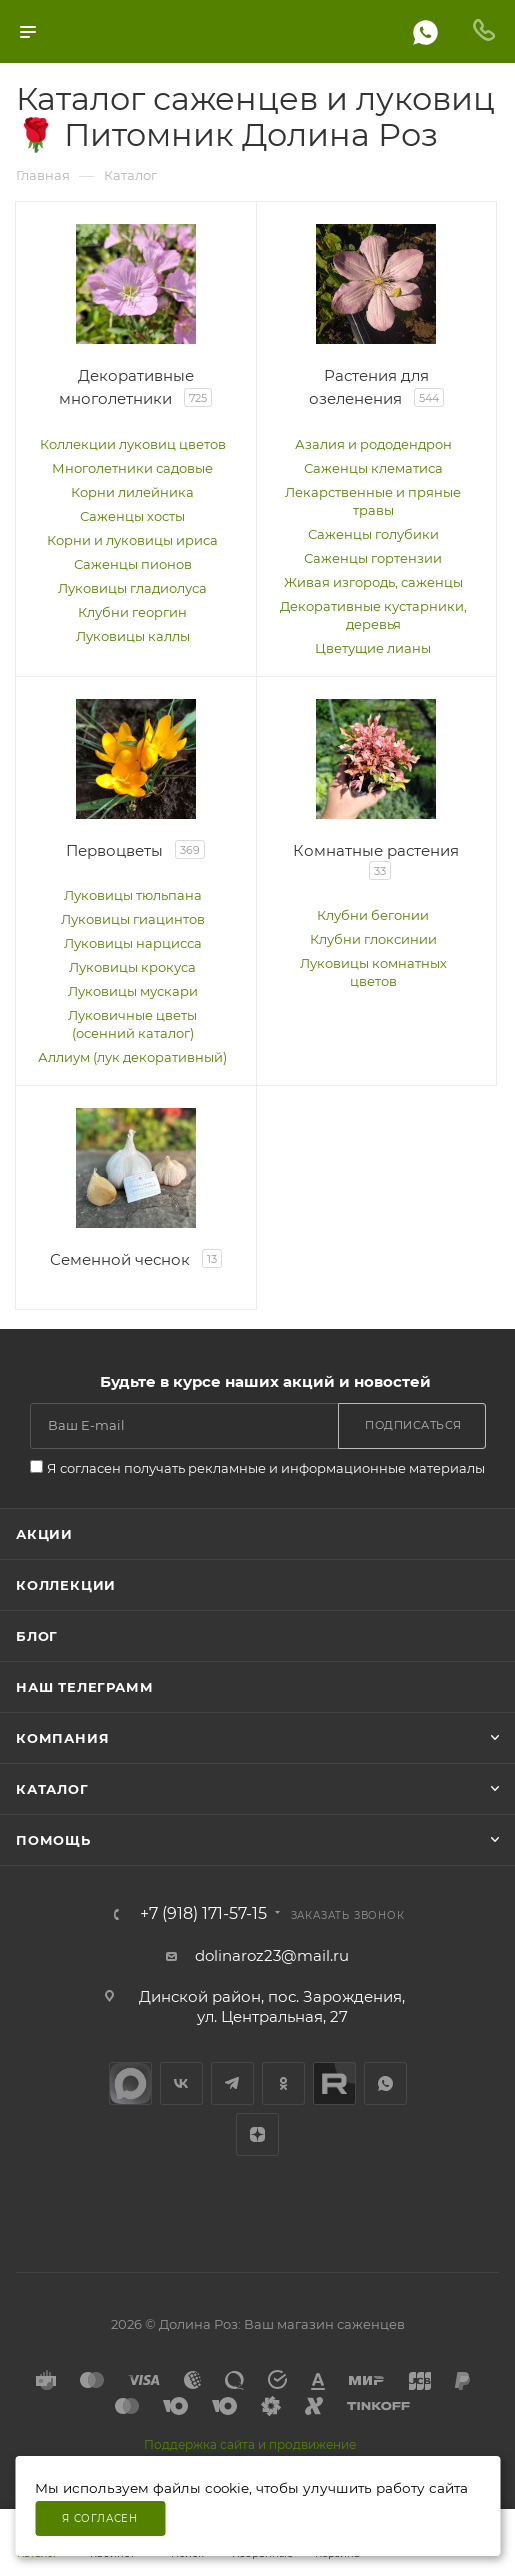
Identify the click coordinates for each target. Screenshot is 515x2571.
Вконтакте (181, 2083)
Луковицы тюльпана (133, 895)
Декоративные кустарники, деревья (373, 615)
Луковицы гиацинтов (133, 919)
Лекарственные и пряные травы (373, 501)
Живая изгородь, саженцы (373, 582)
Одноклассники (283, 2083)
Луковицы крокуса (132, 967)
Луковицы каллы (133, 636)
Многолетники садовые (132, 468)
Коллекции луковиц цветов (133, 444)
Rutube (334, 2083)
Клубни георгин (132, 612)
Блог (37, 1636)
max (130, 2083)
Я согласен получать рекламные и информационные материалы (266, 1468)
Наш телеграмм (84, 1687)
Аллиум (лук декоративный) (132, 1057)
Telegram (232, 2083)
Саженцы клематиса (373, 468)
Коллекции (66, 1585)
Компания (62, 1738)
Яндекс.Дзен (257, 2134)
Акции (44, 1534)
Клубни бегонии (373, 915)
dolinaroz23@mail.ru (272, 1955)
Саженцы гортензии (373, 558)
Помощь (53, 1840)
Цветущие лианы (373, 648)
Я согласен (100, 2518)
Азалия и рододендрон (373, 444)
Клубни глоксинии (373, 939)
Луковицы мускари (133, 991)
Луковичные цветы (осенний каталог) (132, 1024)
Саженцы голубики (373, 534)
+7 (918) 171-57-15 (203, 1914)
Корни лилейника (132, 492)
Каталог (52, 1789)
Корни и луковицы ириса (132, 540)
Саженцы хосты (132, 516)
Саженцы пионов (133, 564)
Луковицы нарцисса (133, 943)
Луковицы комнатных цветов (373, 972)
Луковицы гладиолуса (132, 588)
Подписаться (413, 1425)
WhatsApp (385, 2083)
